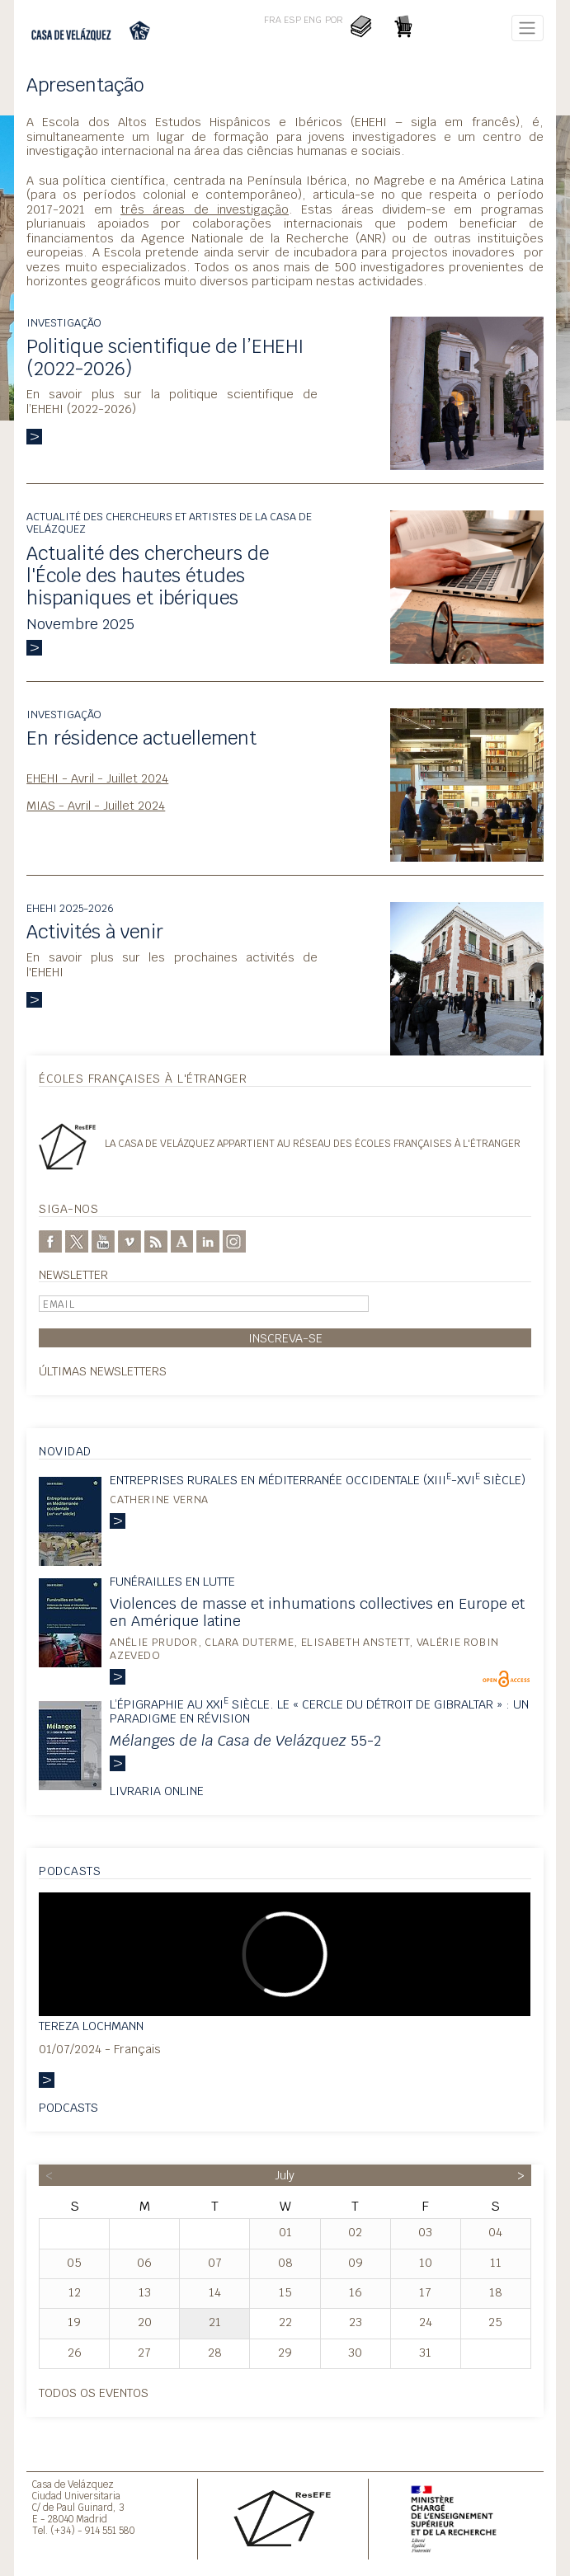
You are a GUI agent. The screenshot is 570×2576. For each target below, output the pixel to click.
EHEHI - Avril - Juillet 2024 (97, 778)
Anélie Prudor (153, 1642)
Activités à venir (94, 931)
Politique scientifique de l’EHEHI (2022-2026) (165, 357)
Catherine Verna (159, 1499)
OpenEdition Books (506, 1679)
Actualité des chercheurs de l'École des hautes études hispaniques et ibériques (147, 575)
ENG (313, 20)
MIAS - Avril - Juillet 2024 (95, 805)
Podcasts (68, 2107)
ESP (292, 20)
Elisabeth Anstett (355, 1642)
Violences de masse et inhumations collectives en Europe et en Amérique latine (317, 1612)
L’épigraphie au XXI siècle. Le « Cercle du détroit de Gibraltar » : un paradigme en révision (319, 1711)
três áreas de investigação (204, 209)
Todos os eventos (93, 2392)
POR (334, 20)
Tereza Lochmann (91, 2025)
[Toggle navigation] (527, 28)
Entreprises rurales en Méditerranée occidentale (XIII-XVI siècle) (317, 1480)
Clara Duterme (249, 1642)
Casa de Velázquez (73, 2484)
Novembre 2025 (80, 623)
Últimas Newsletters (103, 1371)
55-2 (245, 1740)
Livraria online (157, 1790)
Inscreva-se (285, 1338)
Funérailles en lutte (172, 1581)
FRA (272, 20)
